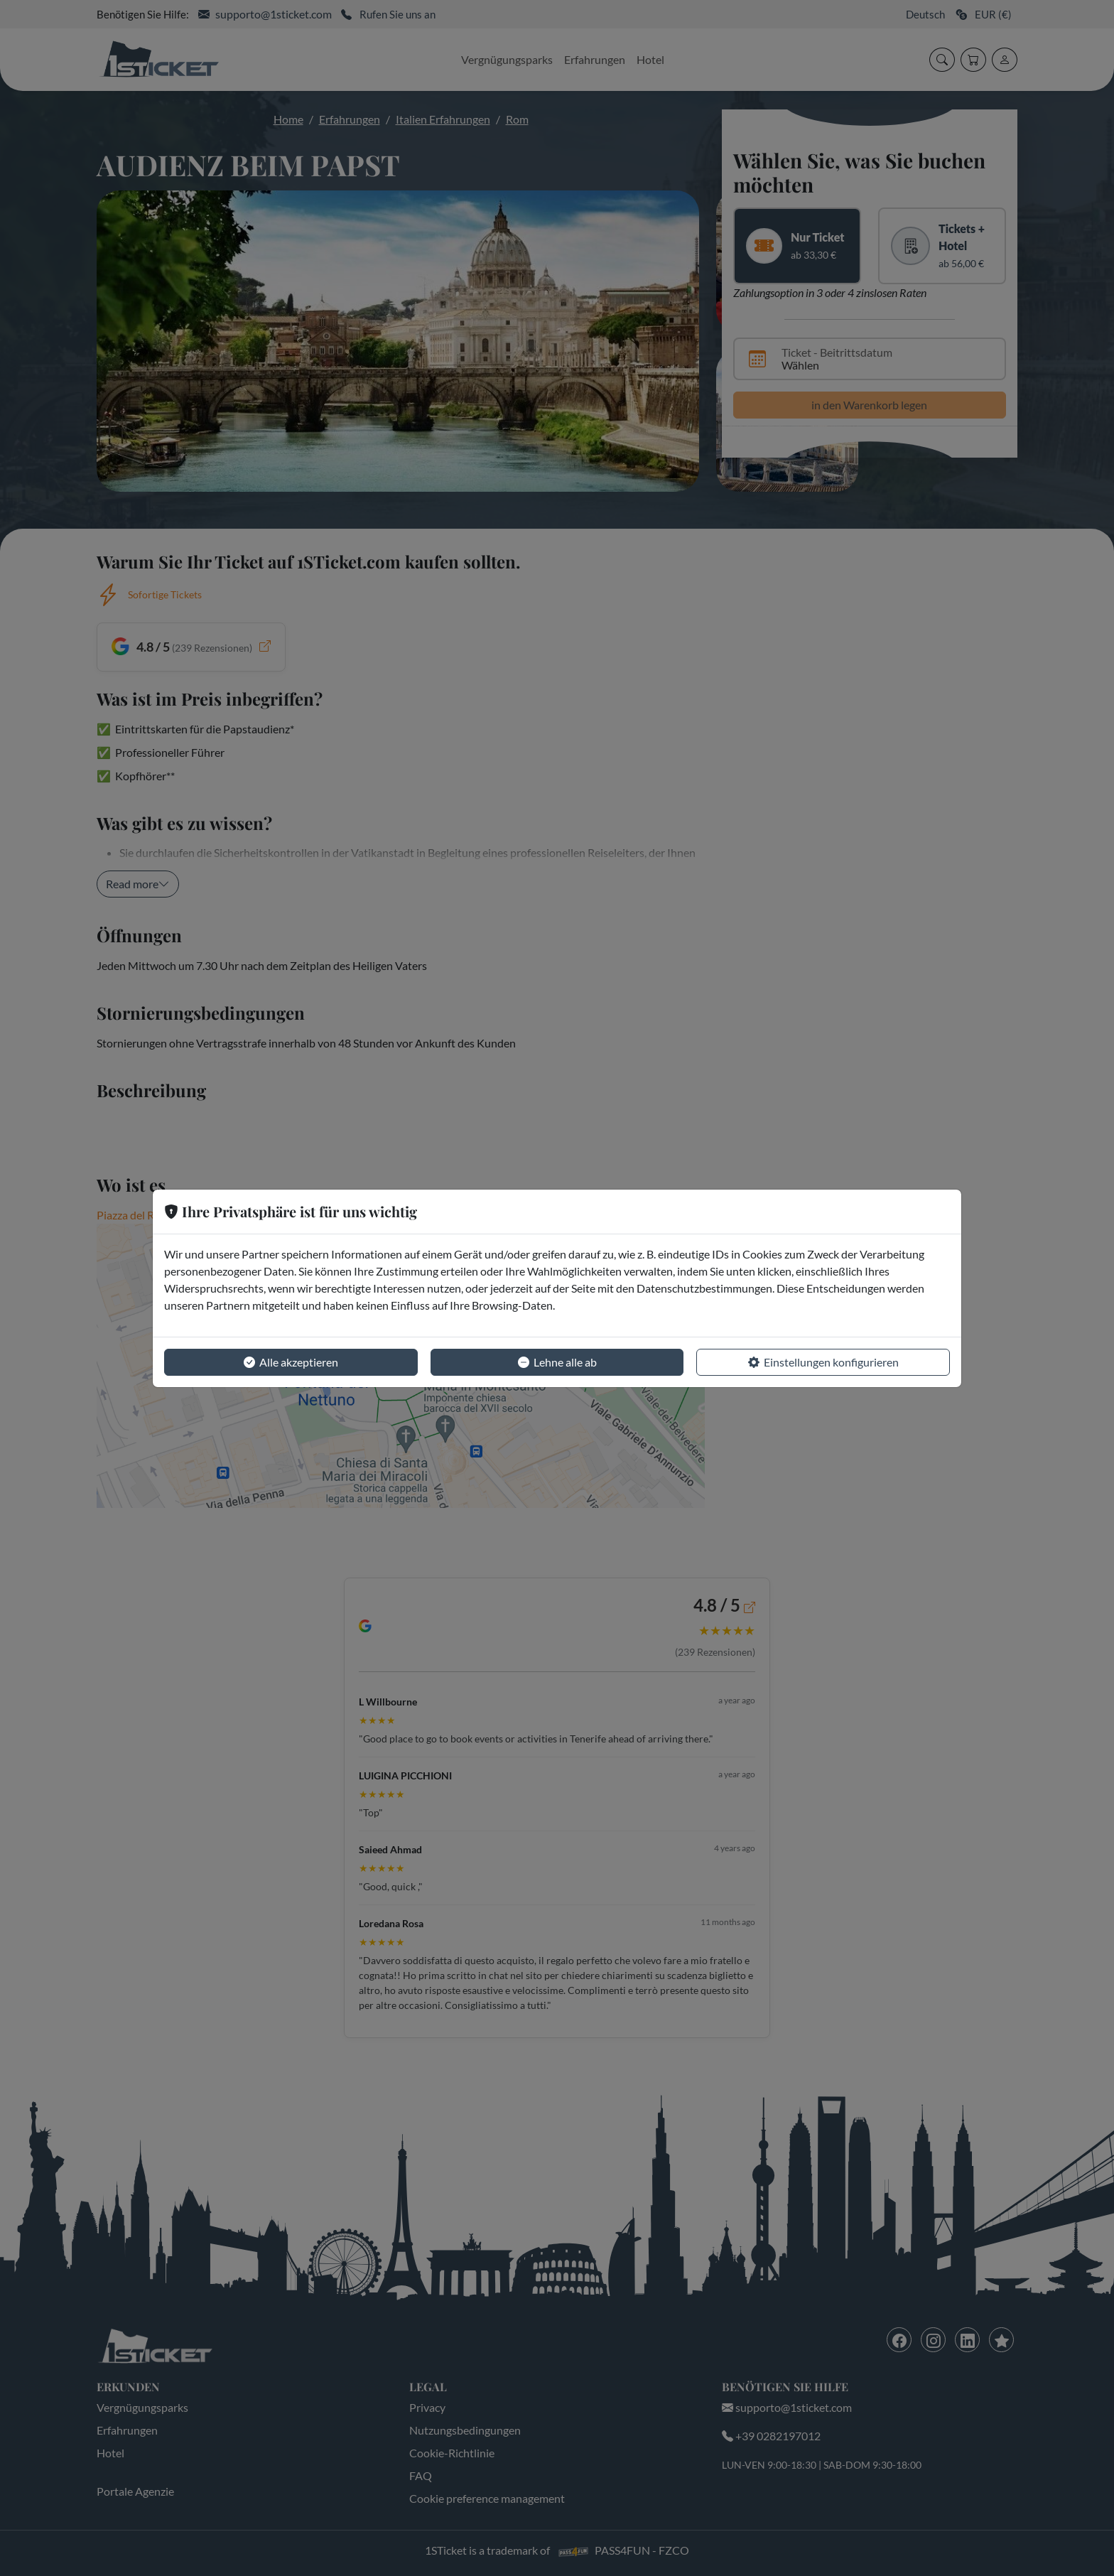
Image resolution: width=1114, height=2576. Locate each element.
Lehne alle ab (557, 1362)
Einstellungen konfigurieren (823, 1362)
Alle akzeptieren (291, 1362)
